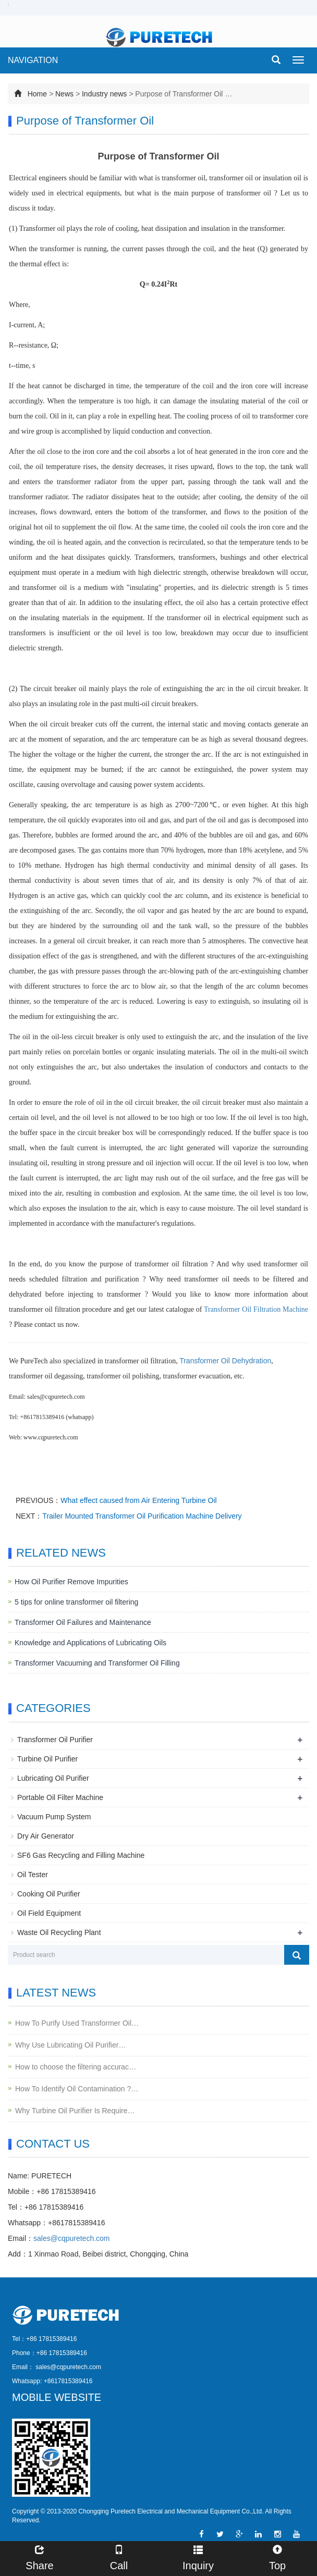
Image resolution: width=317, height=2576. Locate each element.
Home (37, 94)
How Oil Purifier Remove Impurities (71, 1581)
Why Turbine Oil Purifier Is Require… (75, 2110)
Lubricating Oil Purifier (53, 1778)
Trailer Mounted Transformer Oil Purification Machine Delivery (141, 1516)
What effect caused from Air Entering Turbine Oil (138, 1500)
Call (119, 2556)
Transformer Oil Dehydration (225, 1361)
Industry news (104, 94)
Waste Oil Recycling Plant (59, 1932)
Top (277, 2556)
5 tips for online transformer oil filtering (76, 1602)
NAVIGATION (33, 60)
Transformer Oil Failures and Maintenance (83, 1622)
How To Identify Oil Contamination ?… (76, 2089)
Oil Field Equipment (49, 1913)
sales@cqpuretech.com (71, 2238)
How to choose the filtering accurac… (75, 2067)
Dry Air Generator (45, 1836)
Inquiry (198, 2556)
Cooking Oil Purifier (48, 1894)
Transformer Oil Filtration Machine (256, 1309)
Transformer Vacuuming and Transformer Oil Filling (97, 1663)
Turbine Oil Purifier (47, 1759)
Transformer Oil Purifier (55, 1739)
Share (39, 2556)
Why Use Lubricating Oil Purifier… (70, 2045)
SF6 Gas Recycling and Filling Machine (80, 1855)
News (64, 94)
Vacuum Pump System (54, 1817)
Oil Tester (32, 1874)
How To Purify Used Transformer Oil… (77, 2023)
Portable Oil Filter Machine (60, 1797)
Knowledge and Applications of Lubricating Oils (90, 1642)
